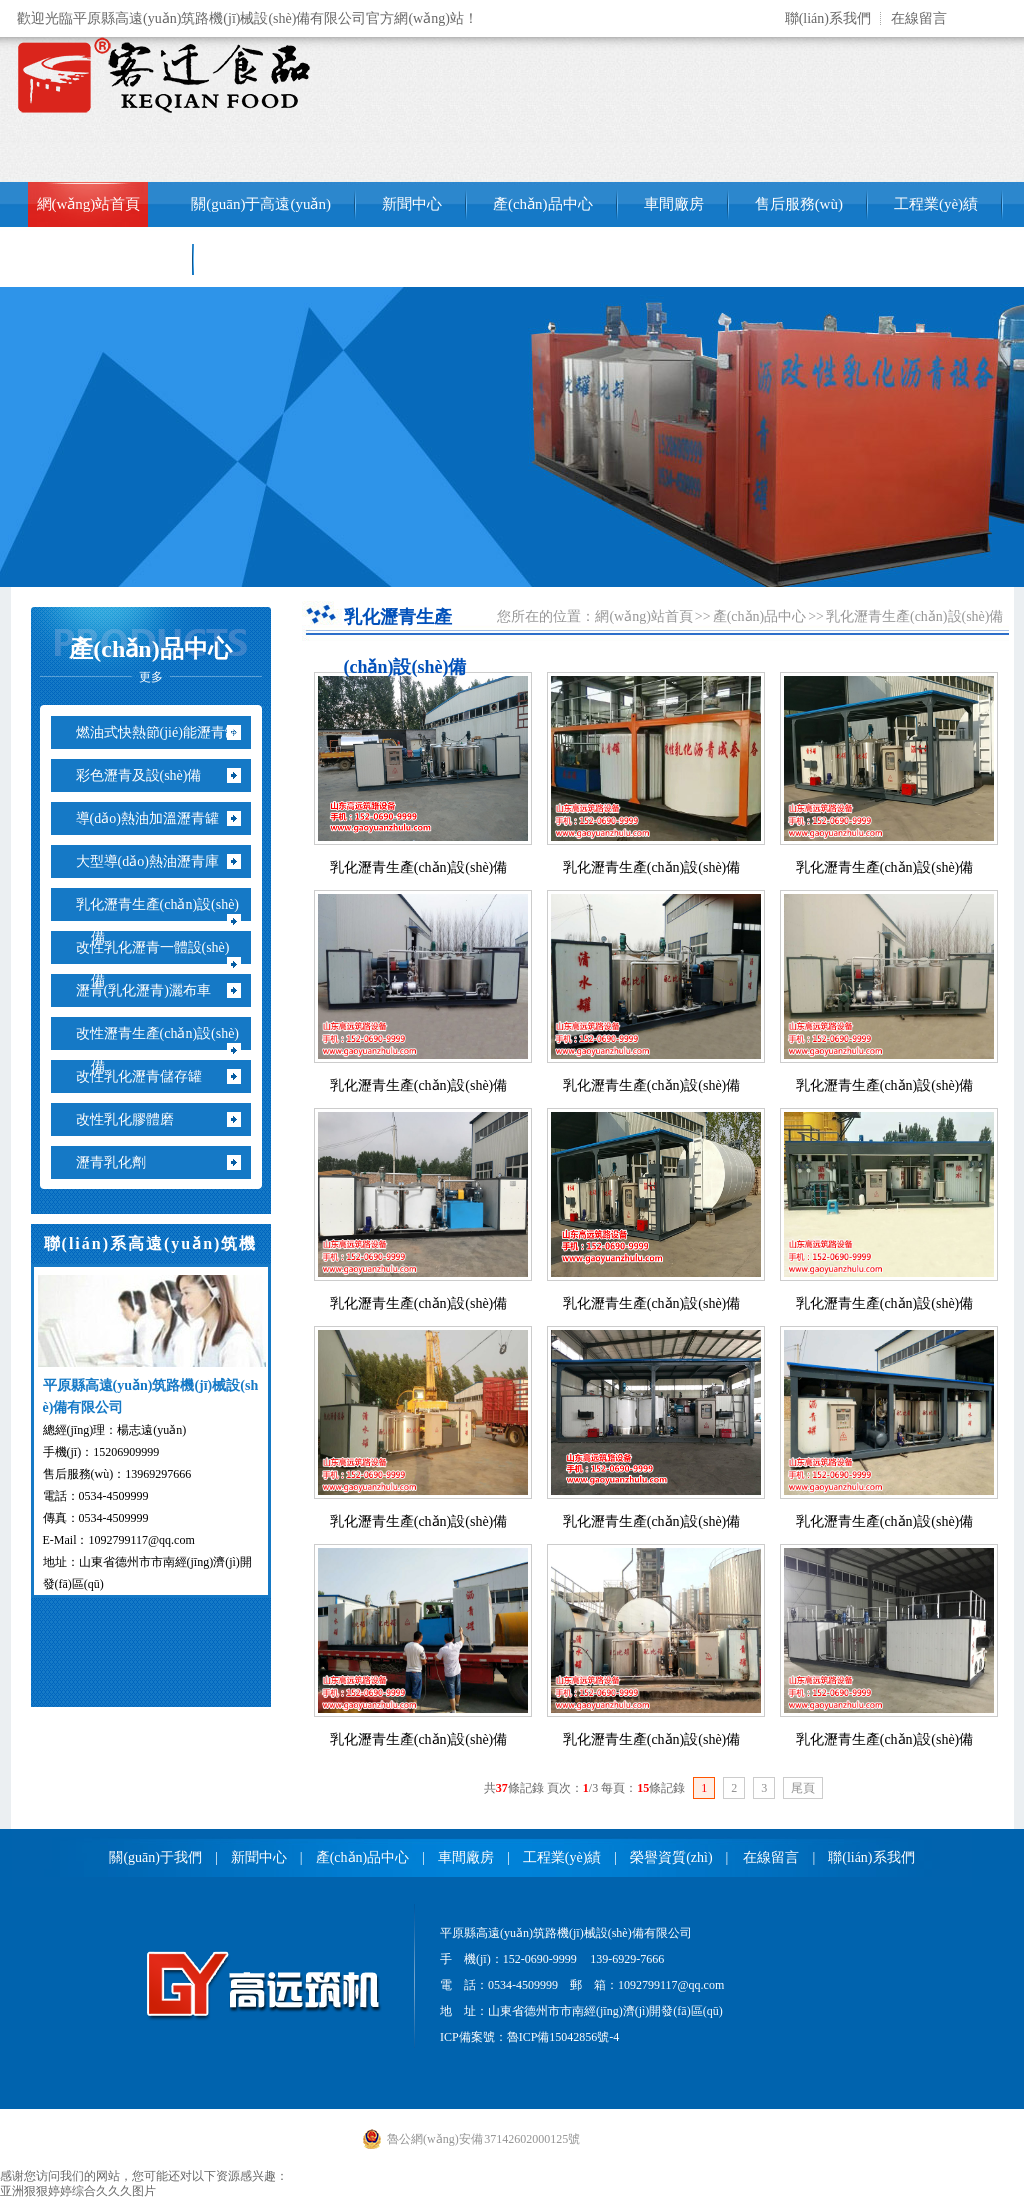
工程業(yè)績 (936, 204)
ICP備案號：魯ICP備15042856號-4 (529, 2037)
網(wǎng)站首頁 (89, 204)
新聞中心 (412, 204)
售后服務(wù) (799, 204)
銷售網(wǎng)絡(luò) (103, 259)
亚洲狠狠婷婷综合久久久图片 (78, 2191)
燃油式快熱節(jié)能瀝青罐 (165, 732)
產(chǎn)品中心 (543, 204)
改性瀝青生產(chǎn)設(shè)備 (165, 1050)
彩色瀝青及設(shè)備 (146, 775)
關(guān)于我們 (155, 1857)
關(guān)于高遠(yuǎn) (261, 204)
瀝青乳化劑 (118, 1162)
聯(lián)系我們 (828, 18)
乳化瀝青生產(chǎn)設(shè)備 (165, 921)
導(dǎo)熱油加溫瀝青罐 (155, 818)
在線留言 (919, 18)
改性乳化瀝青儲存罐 (146, 1076)
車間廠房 (674, 204)
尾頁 (803, 1788)
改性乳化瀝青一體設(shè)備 (160, 964)
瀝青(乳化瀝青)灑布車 (151, 990)
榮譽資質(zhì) (671, 1857)
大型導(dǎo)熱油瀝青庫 (155, 861)
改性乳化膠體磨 (132, 1119)
